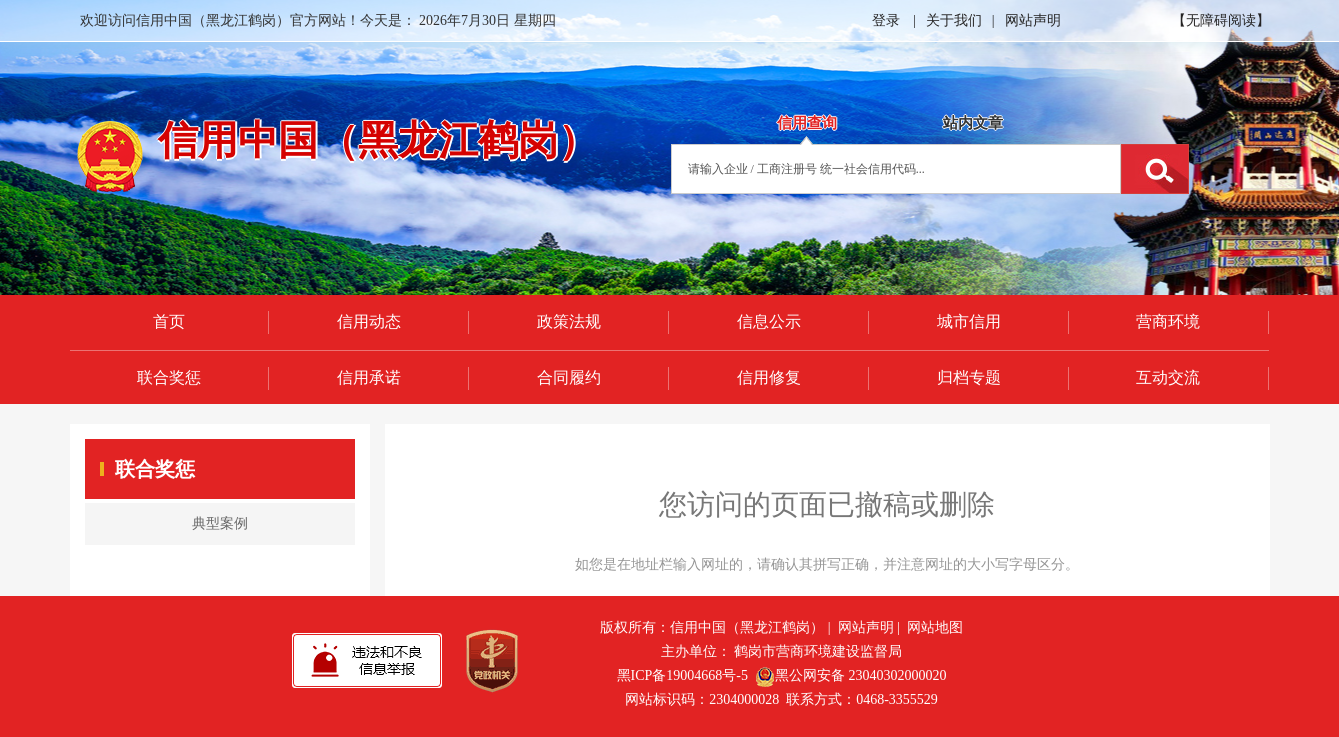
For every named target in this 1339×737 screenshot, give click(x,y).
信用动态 (369, 321)
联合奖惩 (169, 377)
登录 (886, 20)
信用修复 (769, 377)
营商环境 (1168, 321)
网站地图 (935, 627)
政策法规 (569, 321)
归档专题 (969, 377)
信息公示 (769, 321)
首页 (169, 321)
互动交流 (1168, 377)
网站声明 (1033, 20)
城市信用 (969, 321)
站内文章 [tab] (973, 123)
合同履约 (569, 377)
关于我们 (954, 20)
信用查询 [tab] (807, 123)
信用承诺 (369, 377)
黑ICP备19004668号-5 (682, 675)
